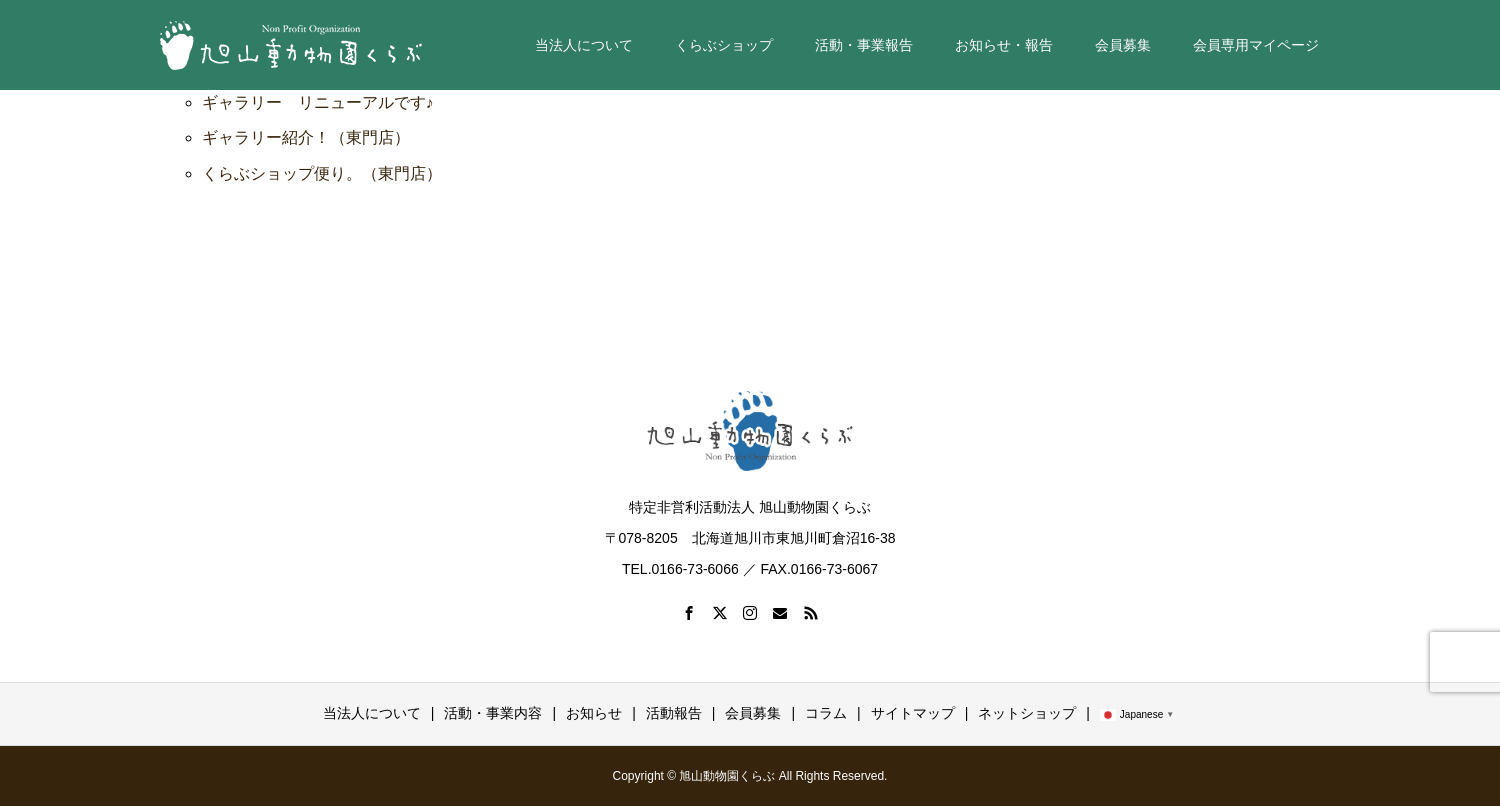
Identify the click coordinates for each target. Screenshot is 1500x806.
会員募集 (1123, 45)
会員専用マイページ (1256, 45)
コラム (826, 713)
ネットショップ (1027, 713)
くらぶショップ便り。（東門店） (322, 173)
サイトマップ (913, 713)
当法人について (584, 45)
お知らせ (594, 713)
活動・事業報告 (864, 45)
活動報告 (674, 713)
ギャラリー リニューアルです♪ (318, 102)
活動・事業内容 (493, 713)
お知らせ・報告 (1004, 45)
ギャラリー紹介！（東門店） (306, 137)
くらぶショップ (724, 45)
